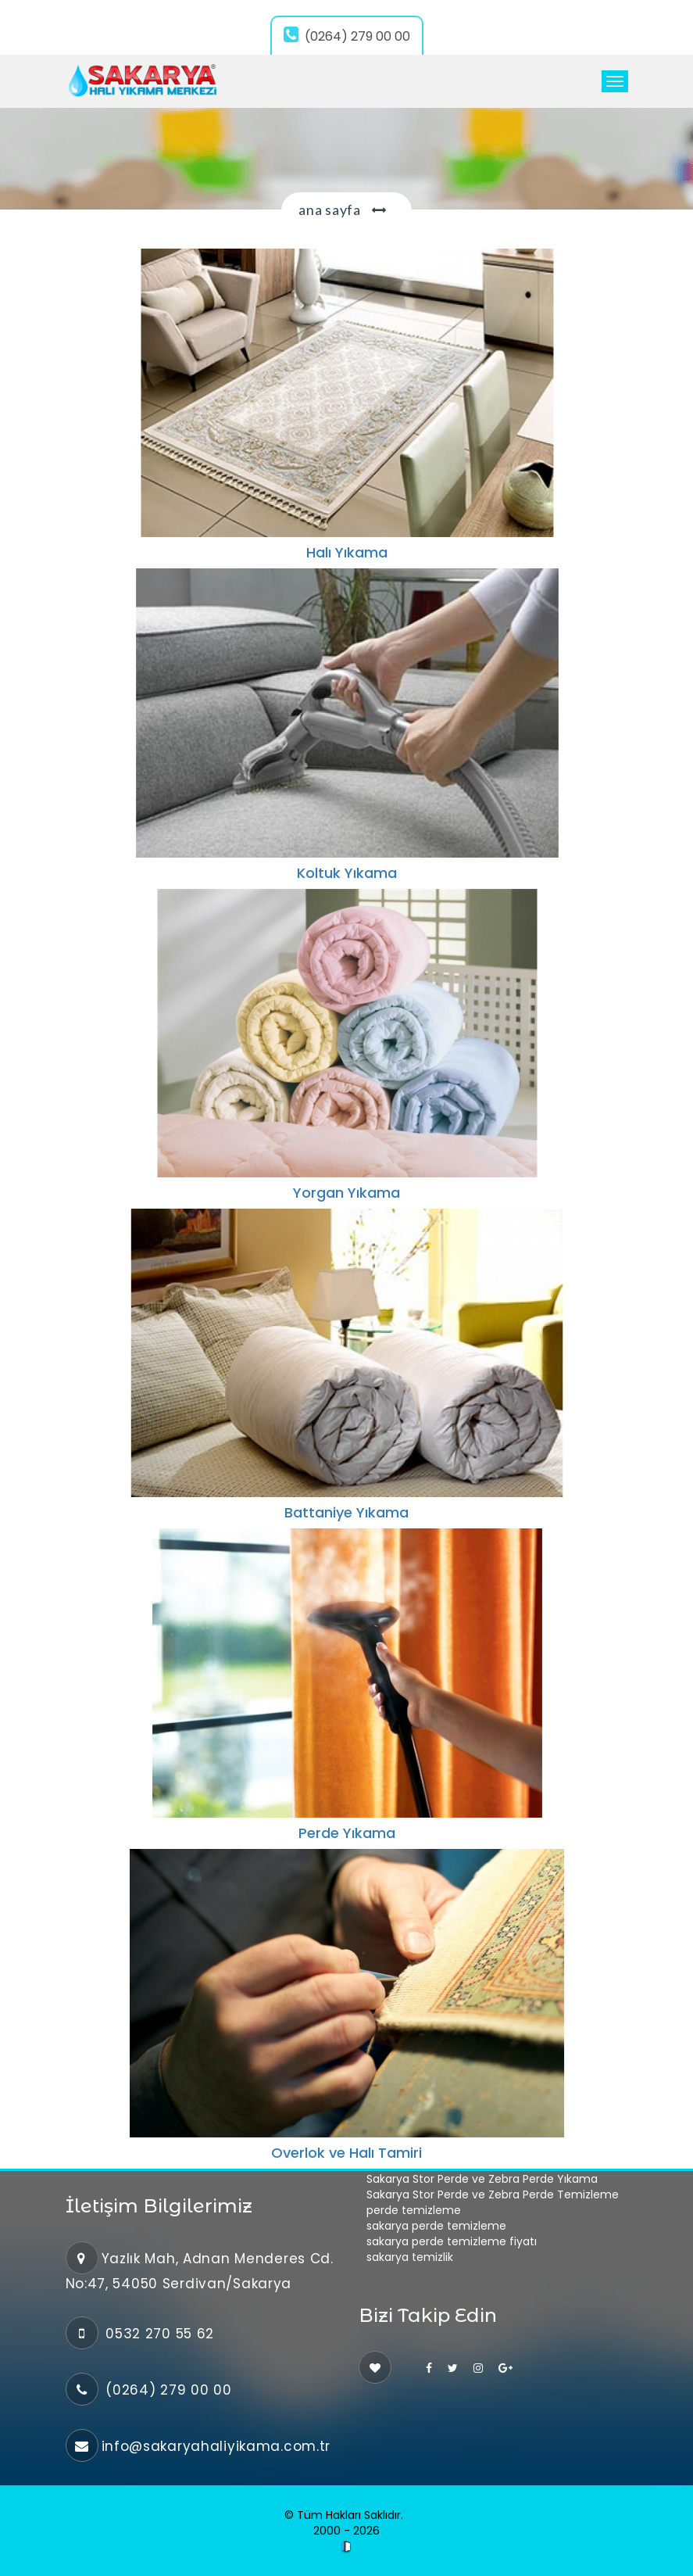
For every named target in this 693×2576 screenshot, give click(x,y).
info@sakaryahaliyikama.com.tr (216, 2446)
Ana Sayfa (329, 209)
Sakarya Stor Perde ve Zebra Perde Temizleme (492, 2194)
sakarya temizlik (409, 2257)
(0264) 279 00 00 (347, 35)
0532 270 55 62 (158, 2333)
